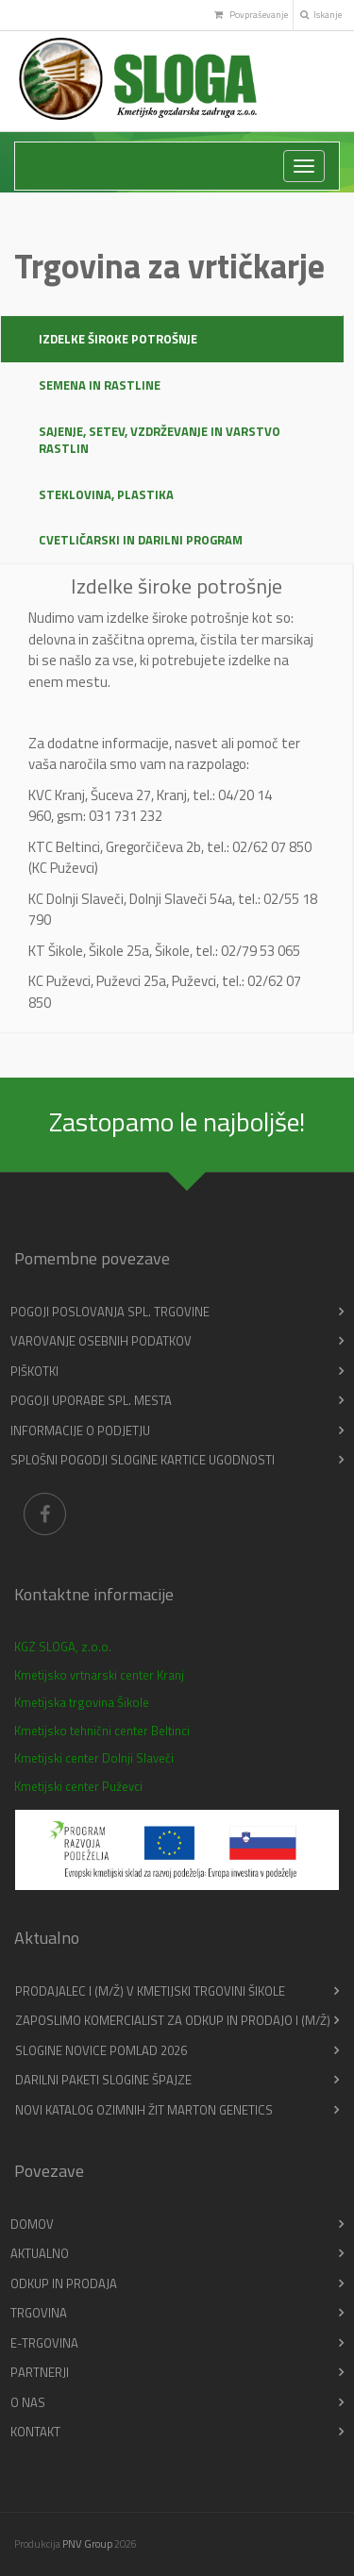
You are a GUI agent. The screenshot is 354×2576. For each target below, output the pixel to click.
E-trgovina (44, 2342)
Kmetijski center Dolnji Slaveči (94, 1757)
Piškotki (34, 1371)
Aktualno (39, 2253)
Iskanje (320, 15)
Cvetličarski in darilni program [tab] (141, 539)
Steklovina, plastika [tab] (106, 494)
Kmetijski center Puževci (78, 1786)
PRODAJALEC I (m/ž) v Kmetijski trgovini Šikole (150, 1991)
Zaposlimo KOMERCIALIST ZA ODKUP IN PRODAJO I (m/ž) (172, 2020)
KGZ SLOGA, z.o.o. (62, 1646)
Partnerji (39, 2372)
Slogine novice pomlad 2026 (101, 2050)
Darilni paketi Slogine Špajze (103, 2079)
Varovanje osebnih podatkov (101, 1340)
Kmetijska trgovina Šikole (81, 1702)
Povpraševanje (250, 15)
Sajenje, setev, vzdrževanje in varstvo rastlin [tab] (159, 440)
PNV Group (87, 2543)
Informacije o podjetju (80, 1430)
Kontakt (35, 2431)
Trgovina (38, 2312)
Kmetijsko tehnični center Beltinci (102, 1730)
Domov (32, 2224)
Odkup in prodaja (63, 2283)
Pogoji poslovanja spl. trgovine (110, 1311)
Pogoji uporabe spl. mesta (91, 1400)
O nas (27, 2402)
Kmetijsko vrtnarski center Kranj (99, 1674)
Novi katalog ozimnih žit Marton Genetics (144, 2109)
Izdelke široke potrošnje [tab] (118, 338)
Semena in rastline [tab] (99, 385)
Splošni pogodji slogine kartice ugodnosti (142, 1459)
